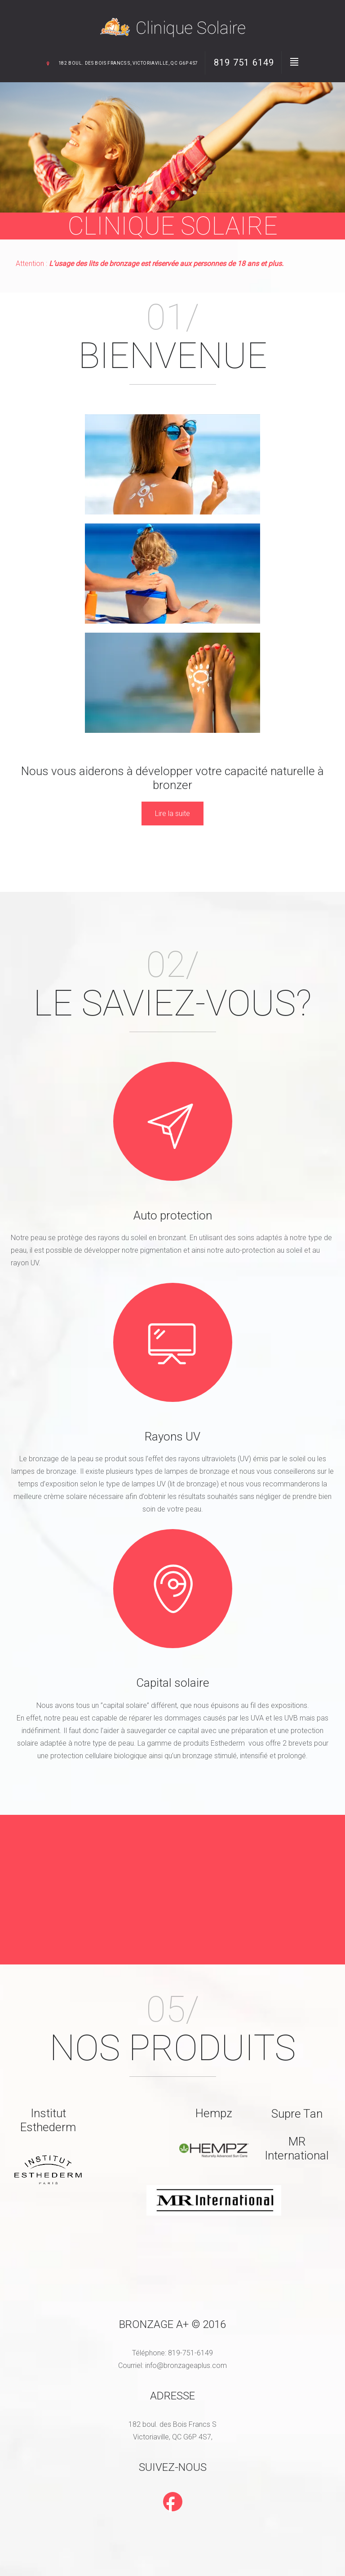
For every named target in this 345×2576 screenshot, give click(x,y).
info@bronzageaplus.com (186, 2367)
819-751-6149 (190, 2355)
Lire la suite (172, 815)
